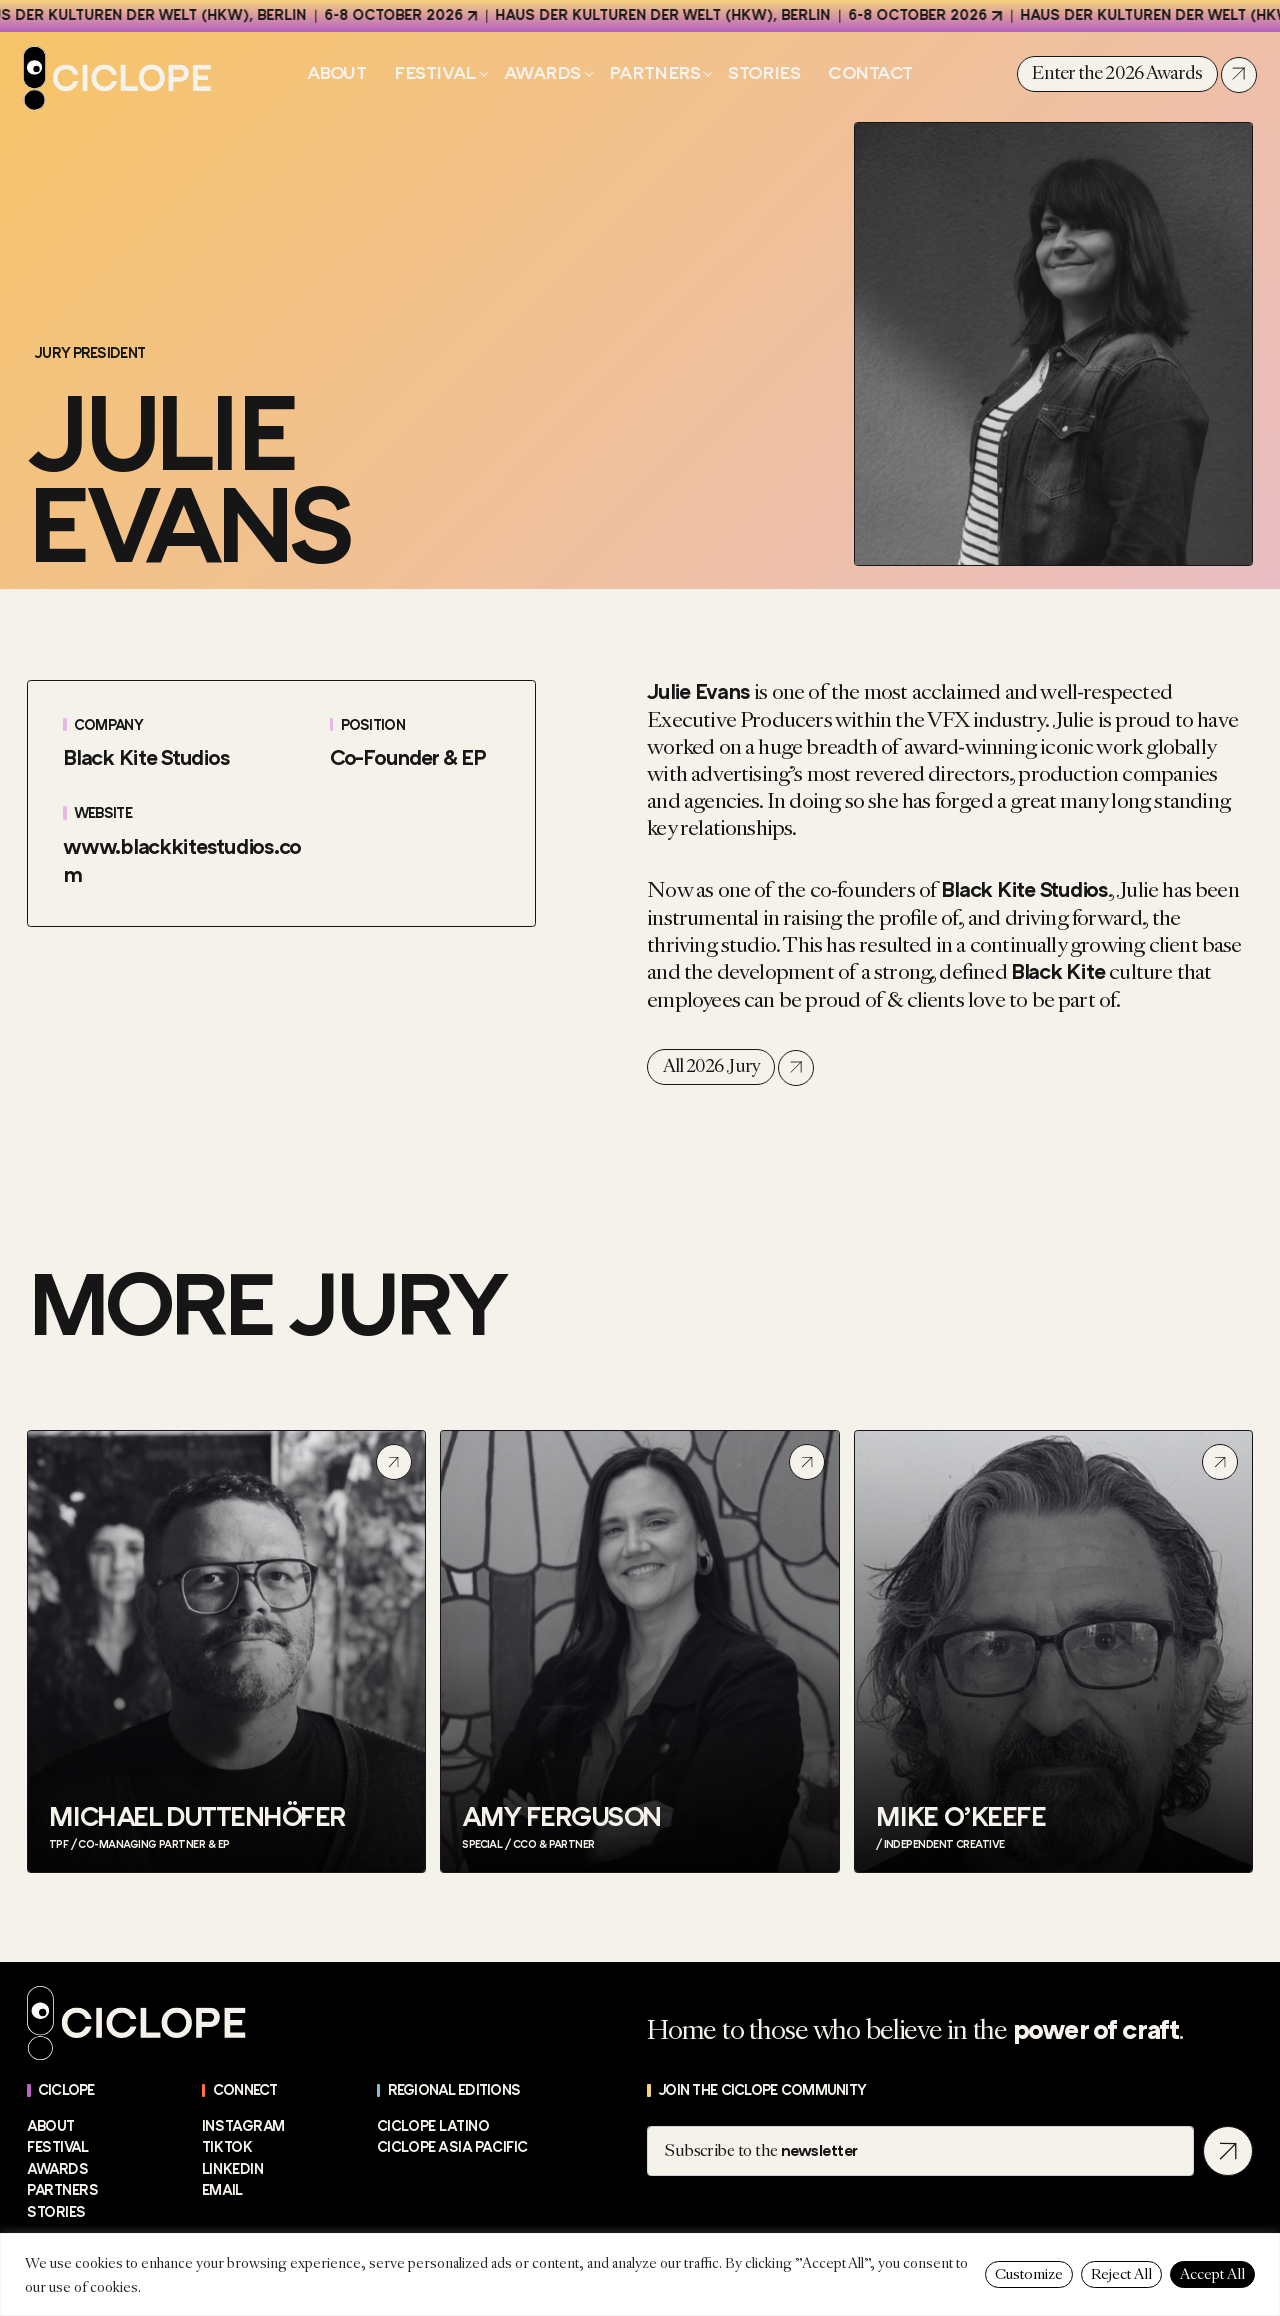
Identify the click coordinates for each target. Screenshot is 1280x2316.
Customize (1029, 2274)
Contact (870, 73)
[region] (640, 2274)
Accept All (1212, 2274)
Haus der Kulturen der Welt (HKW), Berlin (677, 15)
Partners (654, 73)
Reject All (1121, 2274)
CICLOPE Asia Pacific (452, 2147)
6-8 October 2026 (407, 15)
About (337, 73)
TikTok (227, 2147)
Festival (434, 73)
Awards (542, 73)
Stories (764, 73)
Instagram (243, 2126)
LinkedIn (232, 2169)
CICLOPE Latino (433, 2126)
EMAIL (222, 2190)
